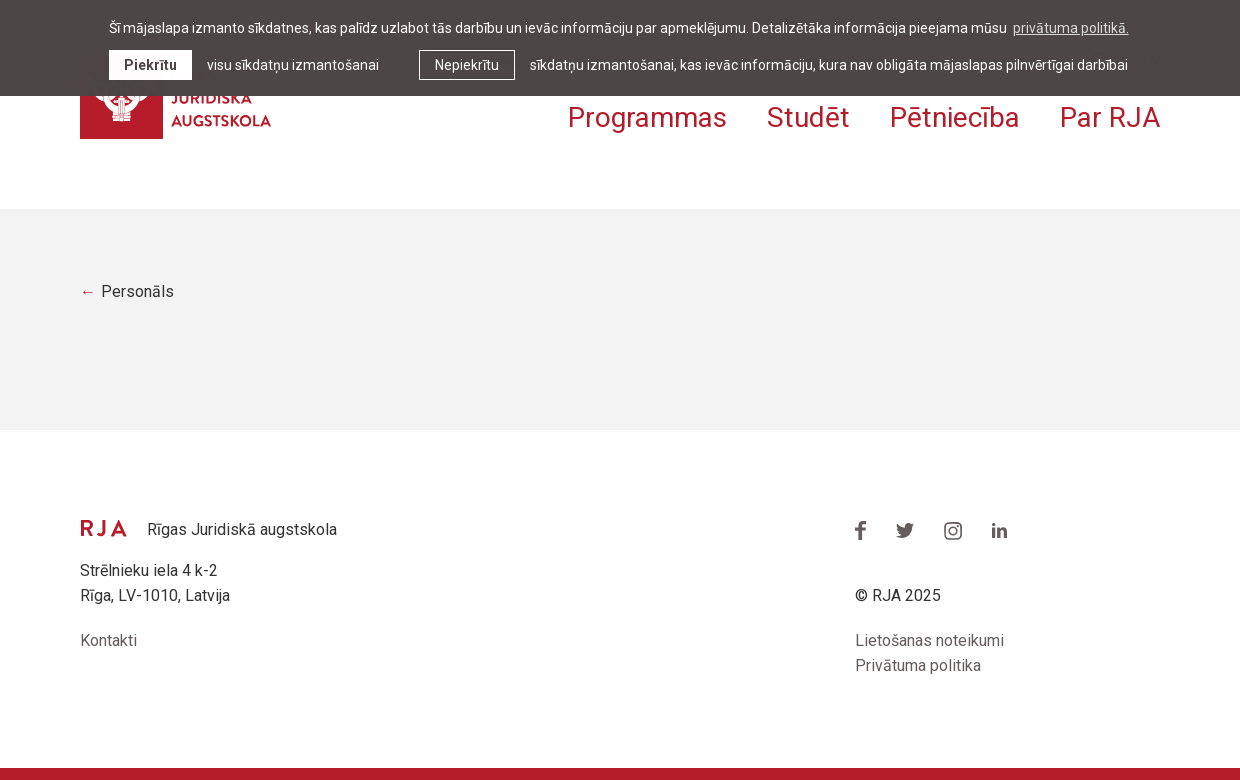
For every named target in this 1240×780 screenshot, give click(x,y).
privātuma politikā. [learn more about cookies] (1071, 28)
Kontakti (108, 640)
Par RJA (1110, 117)
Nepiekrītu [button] (467, 65)
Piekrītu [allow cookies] (150, 65)
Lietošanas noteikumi (929, 640)
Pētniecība (955, 117)
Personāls (137, 291)
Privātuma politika (918, 665)
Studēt (808, 117)
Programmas (647, 117)
